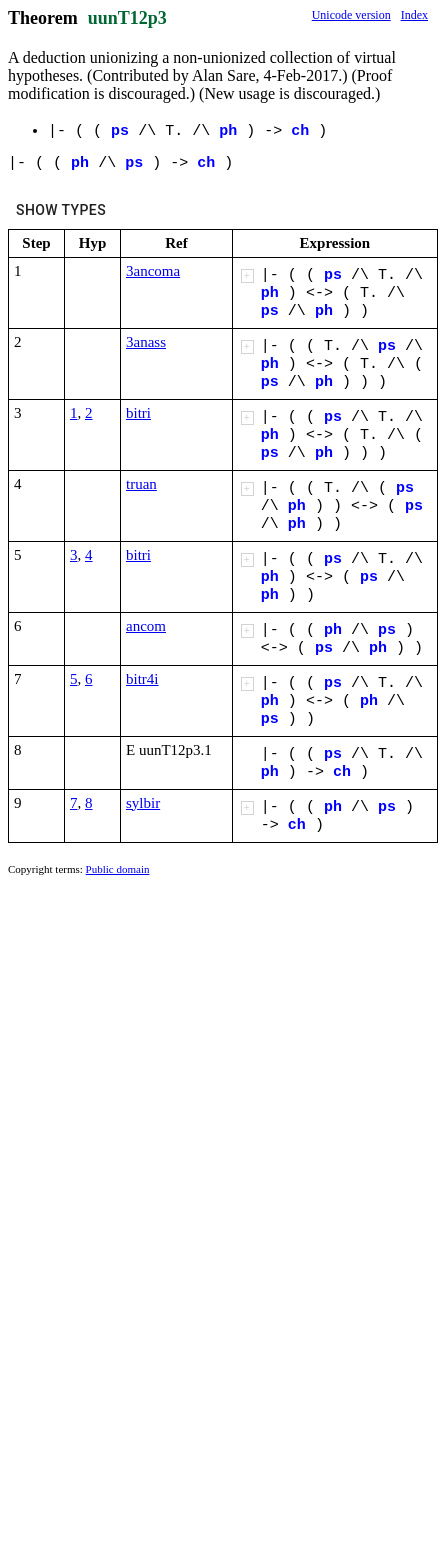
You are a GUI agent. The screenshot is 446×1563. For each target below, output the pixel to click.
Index (414, 15)
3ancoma (153, 271)
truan (141, 484)
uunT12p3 (127, 18)
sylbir (143, 803)
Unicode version (351, 15)
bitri (138, 413)
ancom (146, 626)
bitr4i (142, 679)
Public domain (118, 869)
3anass (146, 342)
